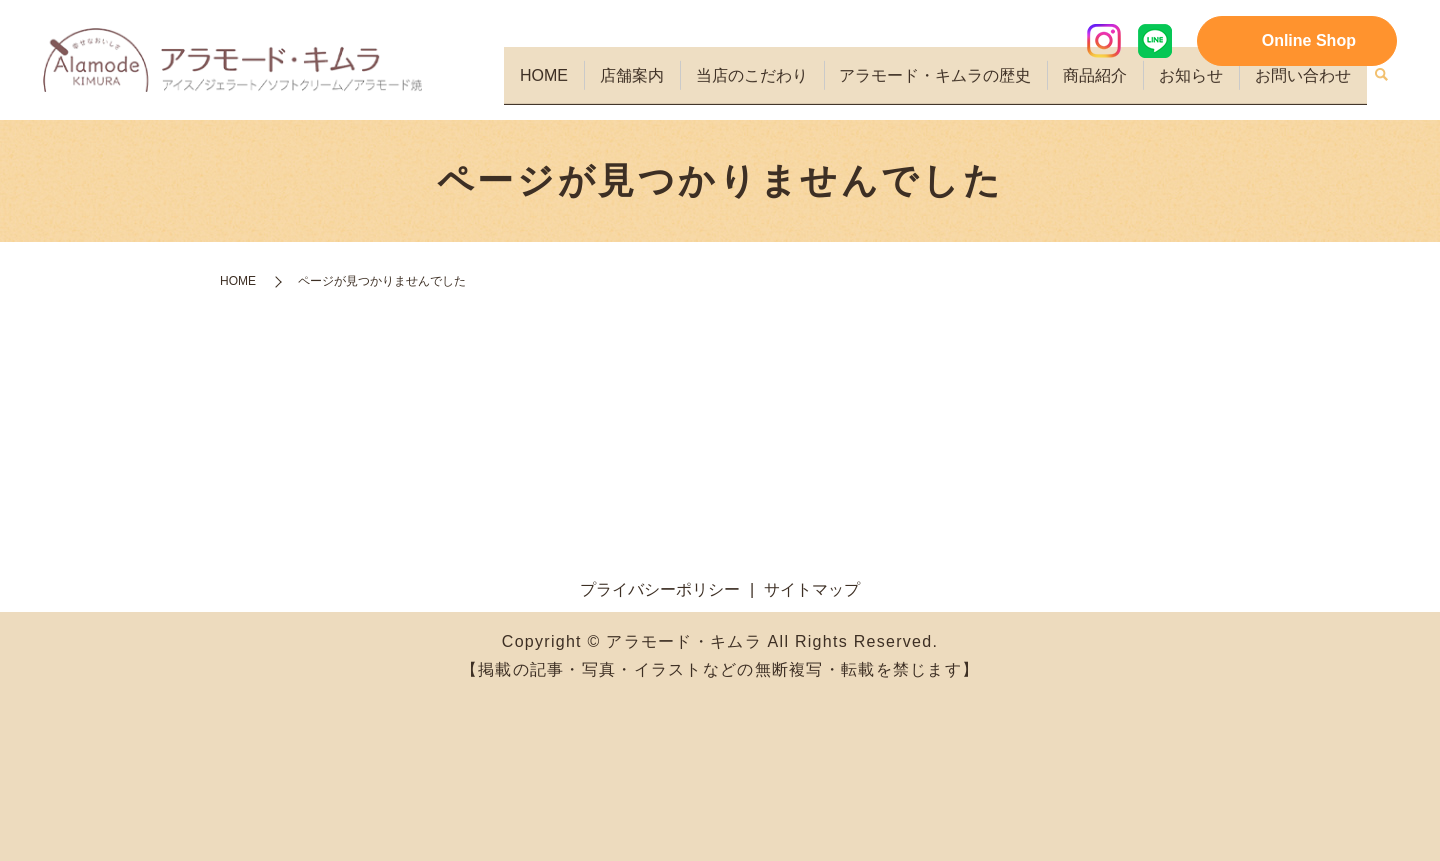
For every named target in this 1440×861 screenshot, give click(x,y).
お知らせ (1197, 85)
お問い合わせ (1305, 85)
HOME (569, 85)
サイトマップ (812, 589)
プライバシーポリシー (660, 589)
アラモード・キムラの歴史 (949, 85)
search (1382, 87)
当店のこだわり (769, 85)
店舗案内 (653, 85)
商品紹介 (1105, 85)
